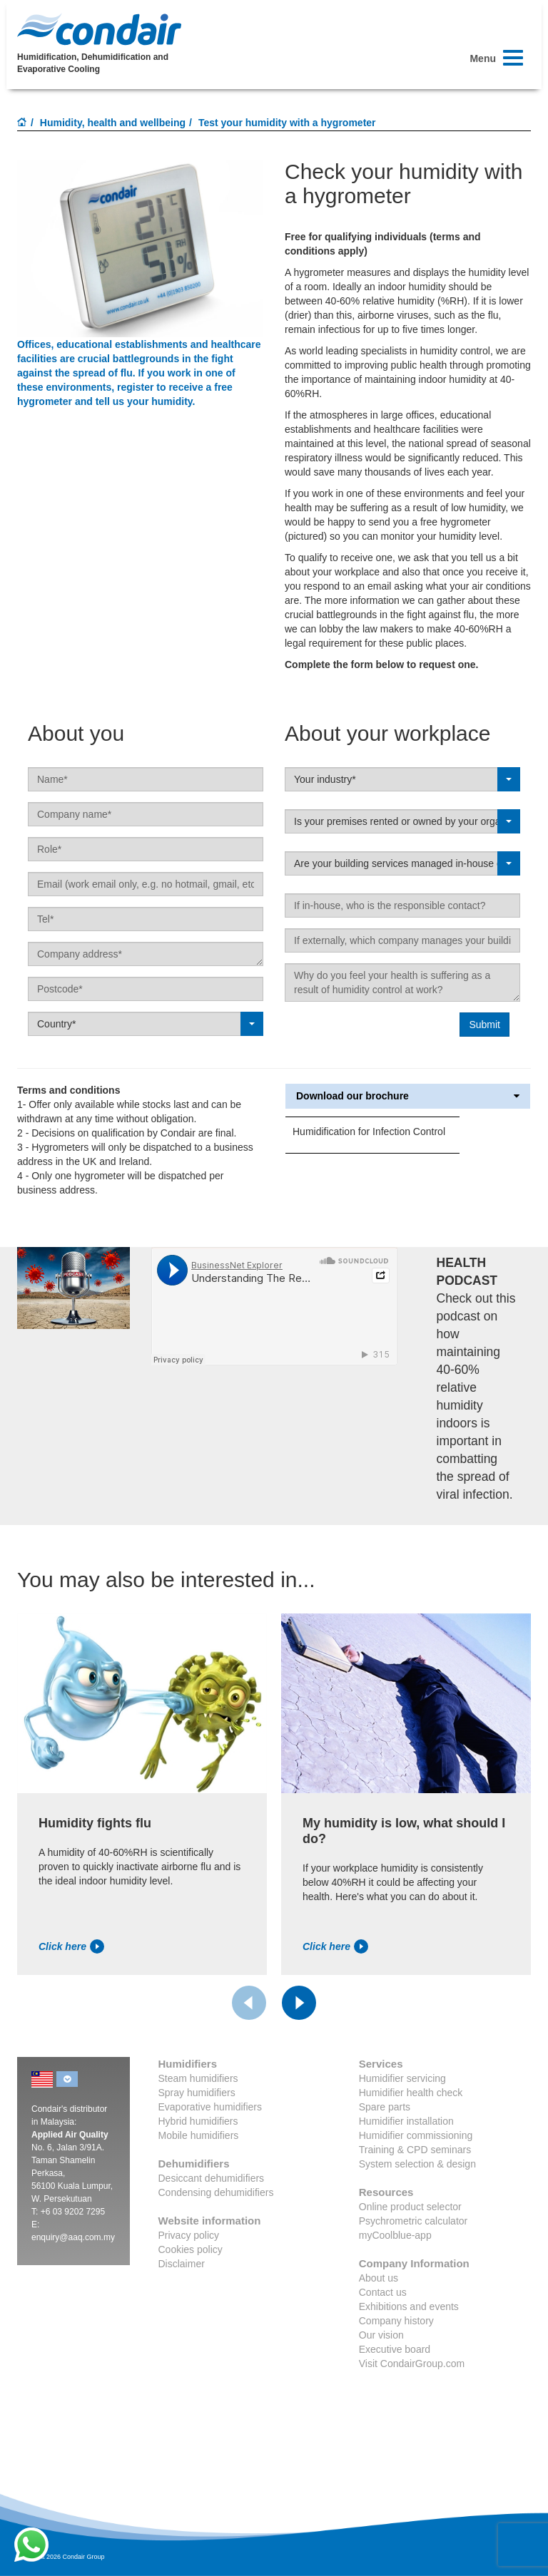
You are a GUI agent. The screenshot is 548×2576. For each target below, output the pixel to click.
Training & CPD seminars (415, 2149)
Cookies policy (190, 2249)
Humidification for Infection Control (369, 1131)
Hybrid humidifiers (198, 2121)
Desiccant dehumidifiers (211, 2178)
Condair (99, 29)
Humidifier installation (406, 2121)
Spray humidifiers (196, 2092)
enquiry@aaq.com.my (73, 2237)
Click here (71, 1946)
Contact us (383, 2292)
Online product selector (410, 2206)
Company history (396, 2320)
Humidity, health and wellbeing (113, 122)
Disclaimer (181, 2263)
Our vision (381, 2335)
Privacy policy (189, 2235)
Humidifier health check (411, 2092)
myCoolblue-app (395, 2235)
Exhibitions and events (409, 2306)
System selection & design (417, 2164)
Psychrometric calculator (413, 2221)
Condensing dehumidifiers (216, 2192)
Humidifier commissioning (416, 2135)
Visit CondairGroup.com (412, 2363)
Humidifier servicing (402, 2078)
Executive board (394, 2349)
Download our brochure (407, 1096)
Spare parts (384, 2107)
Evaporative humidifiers (210, 2107)
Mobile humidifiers (198, 2135)
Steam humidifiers (198, 2078)
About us (378, 2278)
